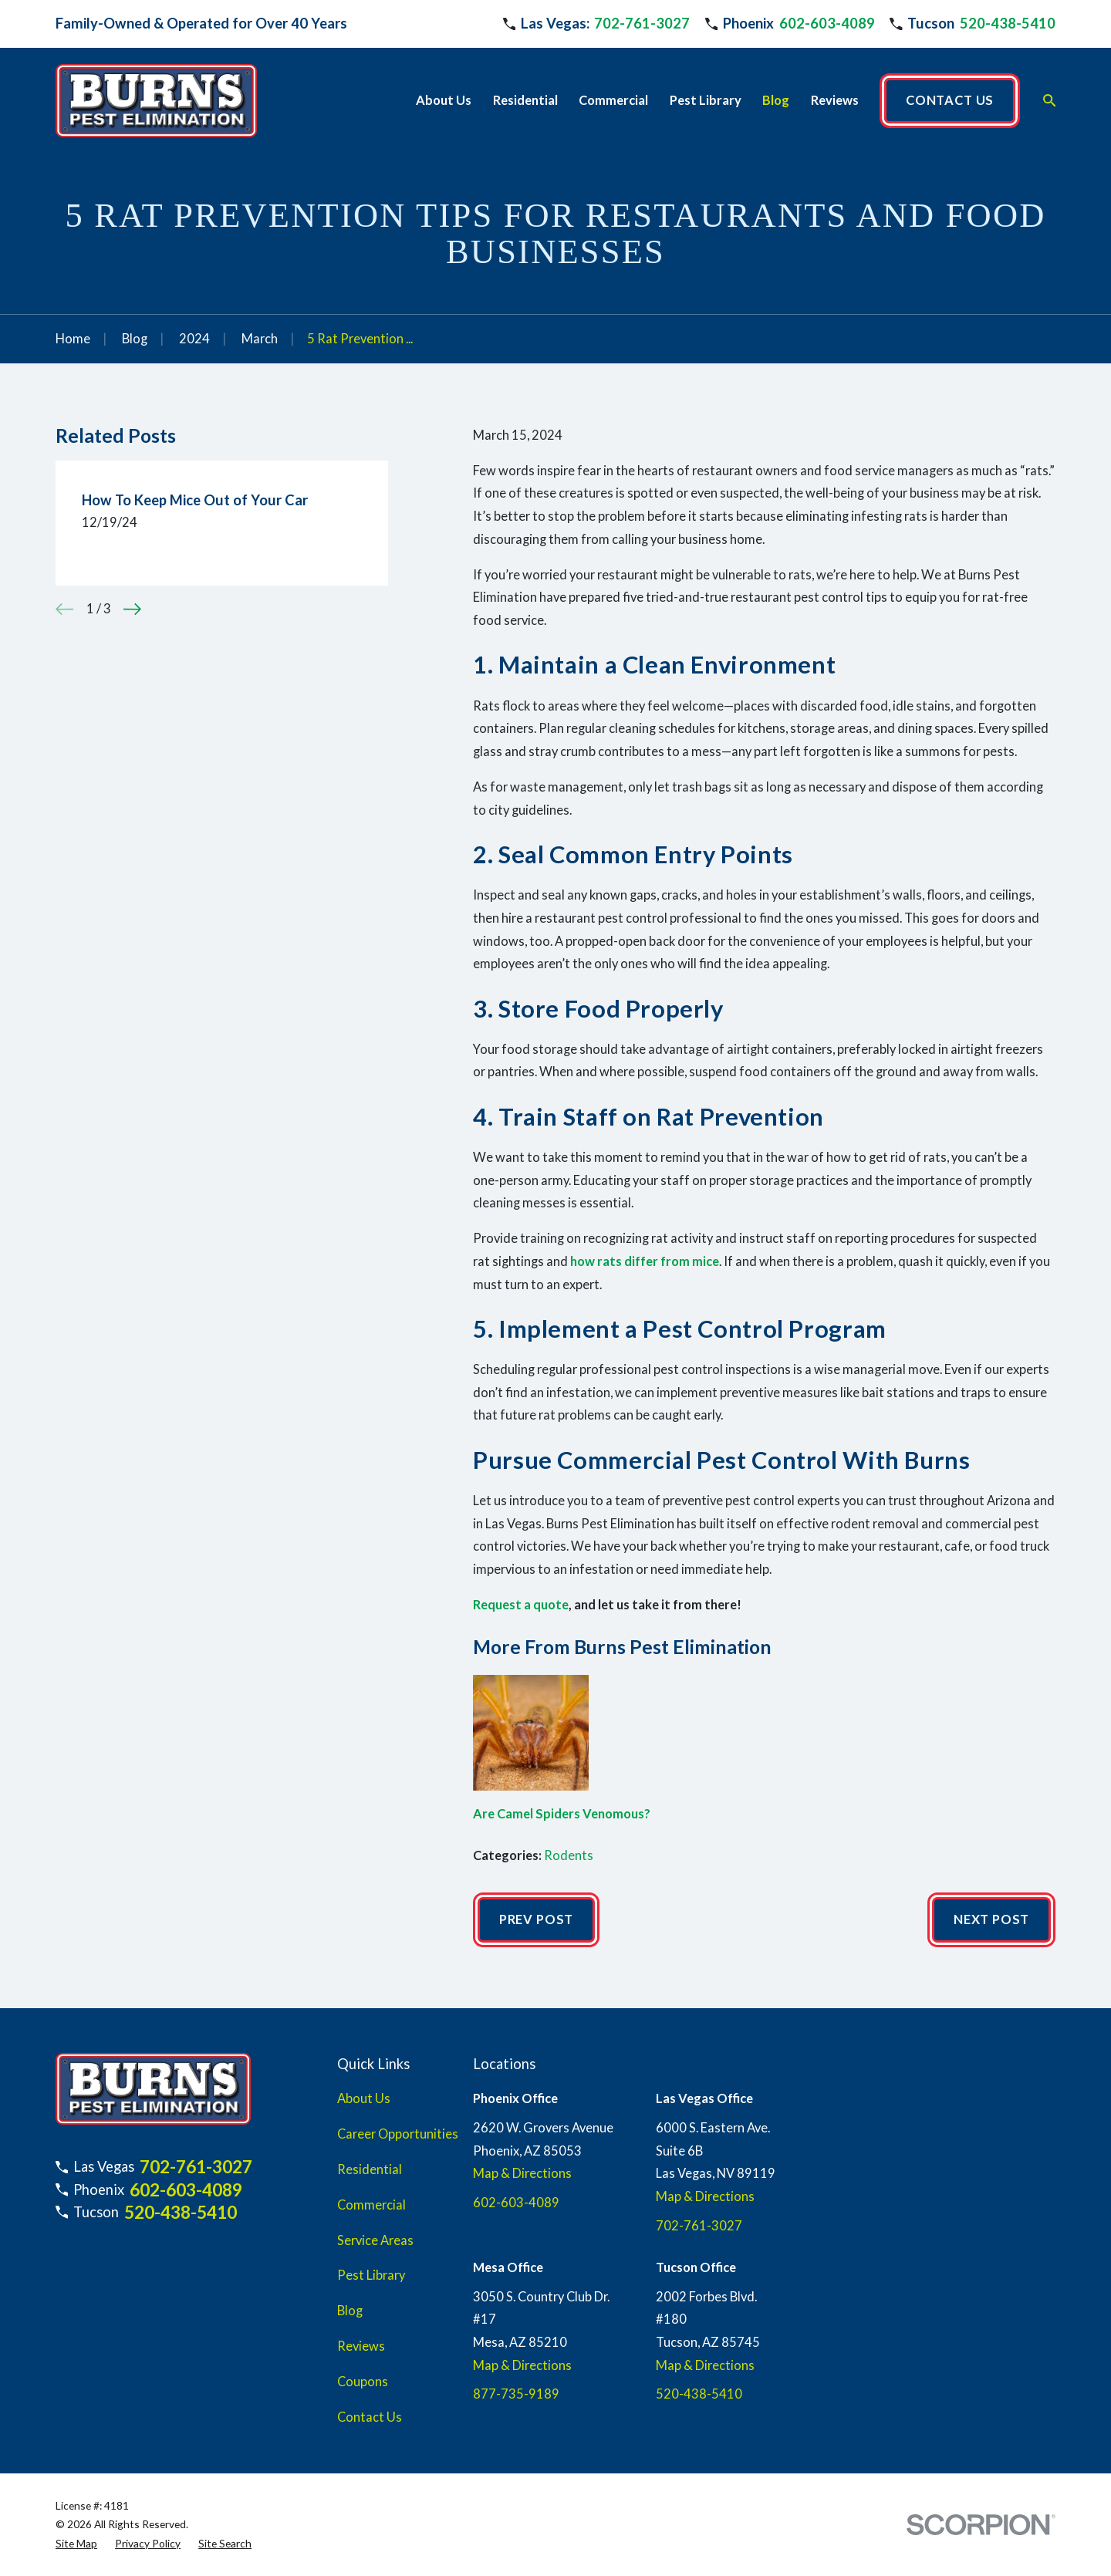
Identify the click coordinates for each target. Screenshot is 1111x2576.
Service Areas (375, 2240)
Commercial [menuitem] (613, 100)
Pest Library (371, 2275)
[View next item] (132, 609)
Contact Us (369, 2417)
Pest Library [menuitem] (705, 100)
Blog (350, 2310)
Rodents (568, 1855)
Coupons (362, 2381)
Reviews (361, 2346)
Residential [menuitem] (525, 100)
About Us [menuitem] (443, 100)
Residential (369, 2169)
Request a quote (521, 1604)
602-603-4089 (827, 23)
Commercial (371, 2205)
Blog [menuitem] (775, 100)
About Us (363, 2098)
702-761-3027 (642, 23)
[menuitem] (76, 2544)
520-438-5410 (1007, 23)
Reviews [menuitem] (835, 100)
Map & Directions (522, 2173)
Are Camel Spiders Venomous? (561, 1813)
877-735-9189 (516, 2394)
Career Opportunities (397, 2134)
